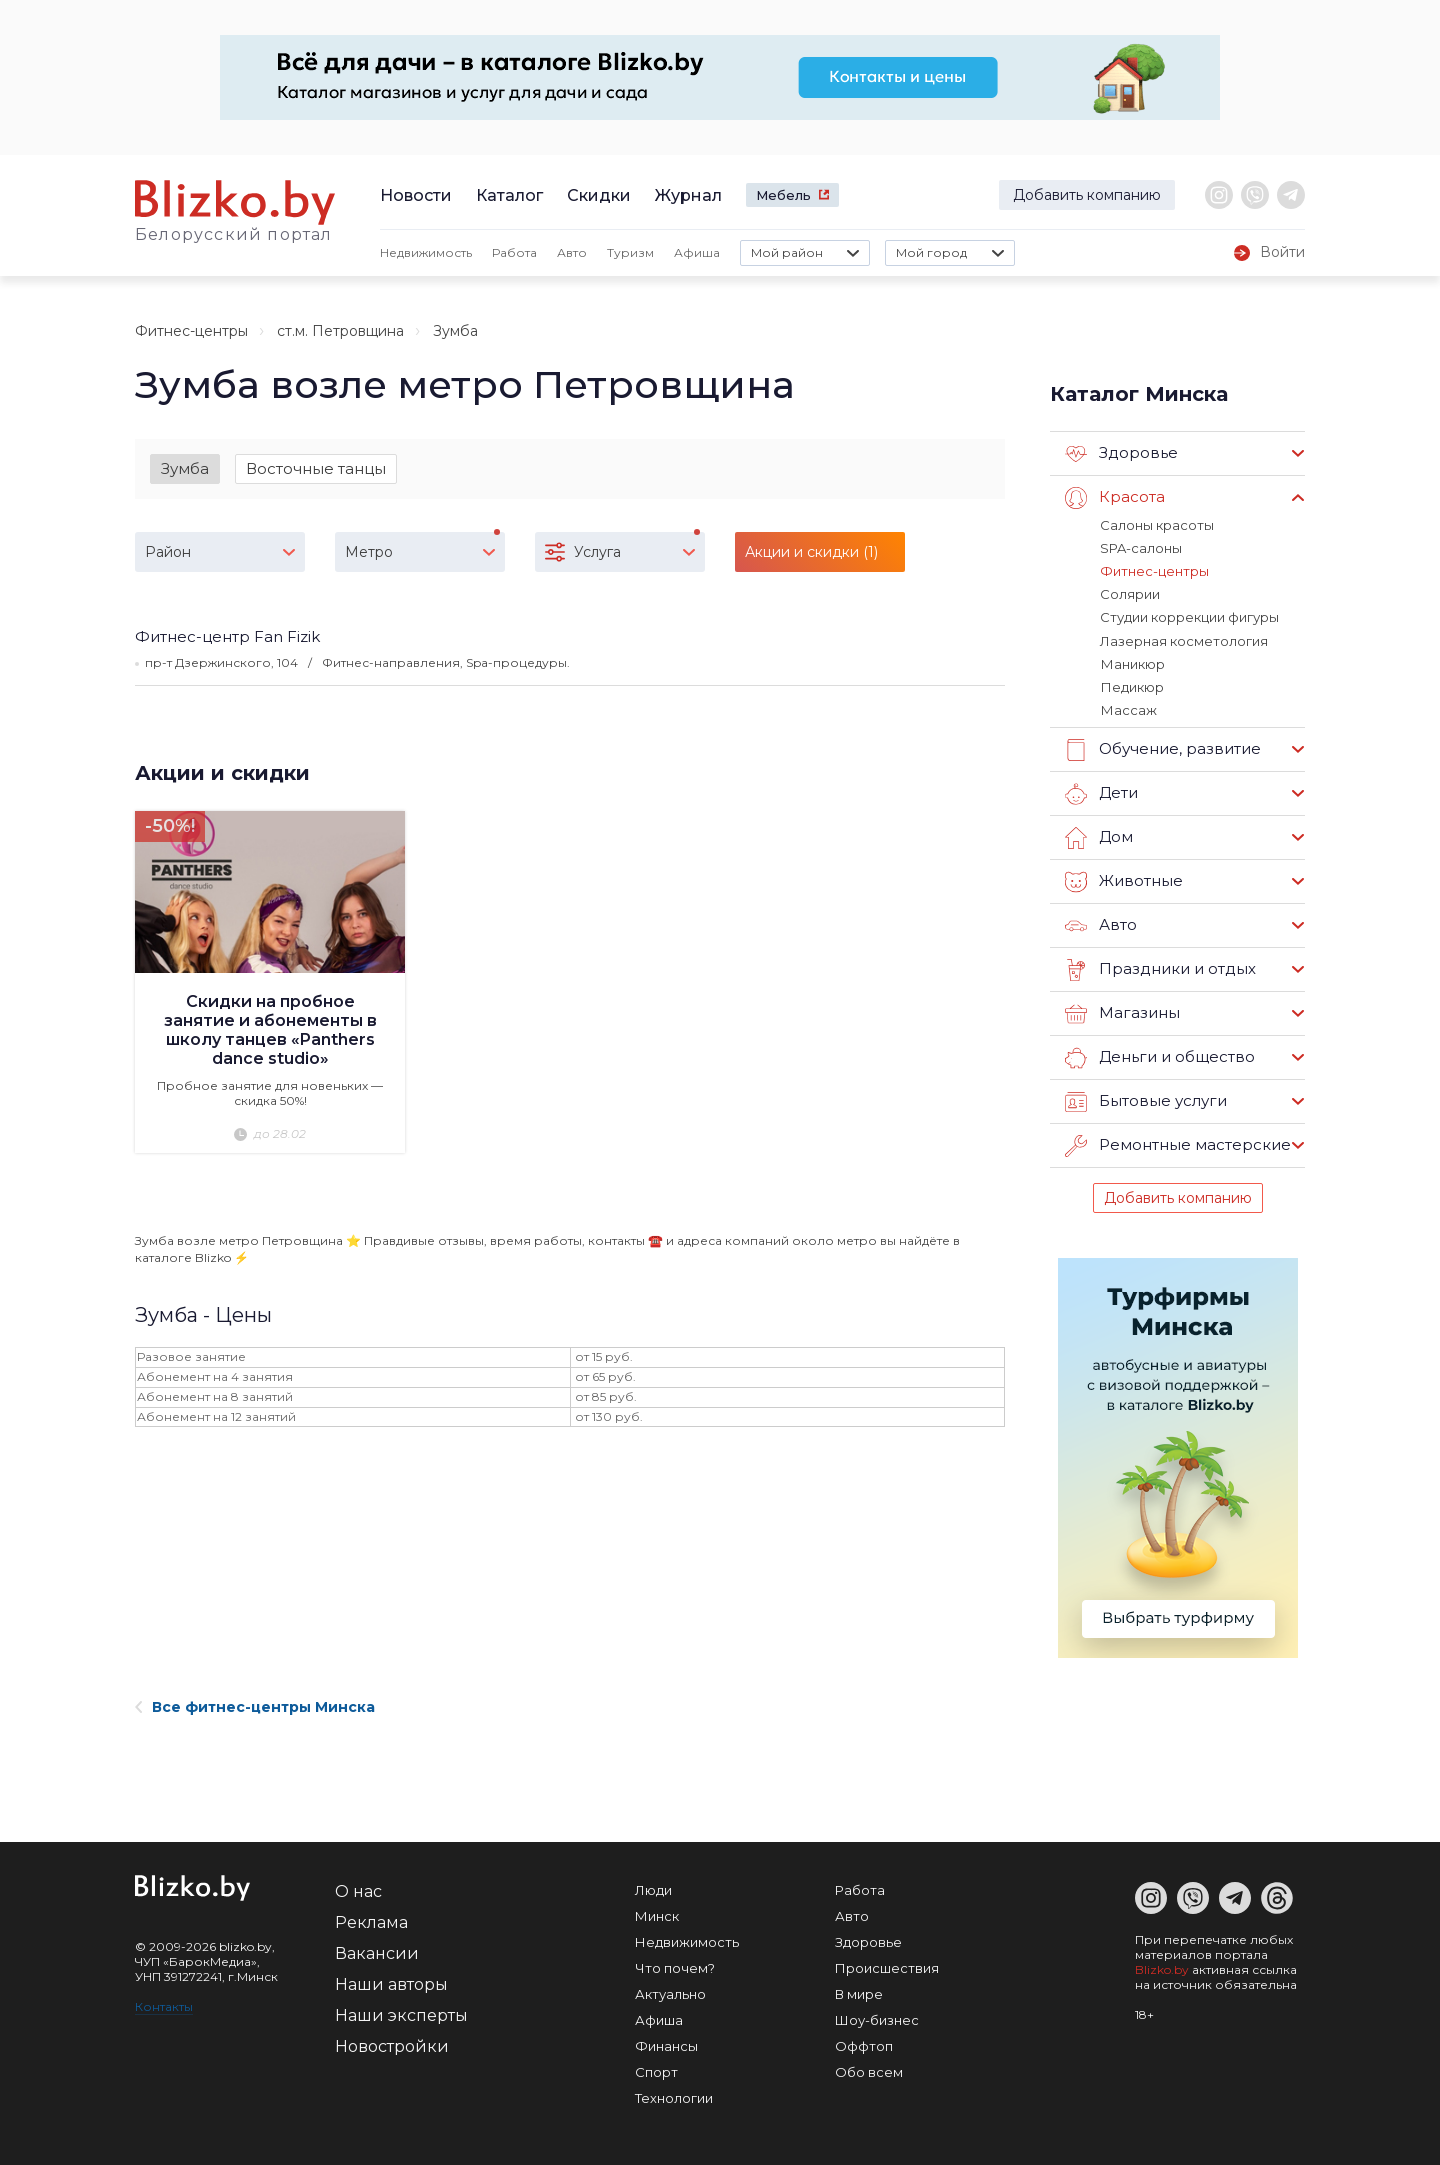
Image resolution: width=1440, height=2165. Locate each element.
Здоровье (1121, 454)
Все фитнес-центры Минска (255, 1706)
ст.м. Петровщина (340, 331)
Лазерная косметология (1184, 640)
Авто (572, 252)
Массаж (1128, 709)
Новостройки (392, 2045)
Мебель (783, 195)
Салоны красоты (1157, 525)
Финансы (666, 2045)
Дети (1101, 793)
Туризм (630, 252)
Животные (1124, 881)
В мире (859, 1993)
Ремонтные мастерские (1178, 1145)
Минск (657, 1915)
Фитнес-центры (191, 331)
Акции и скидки (222, 773)
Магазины (1122, 1013)
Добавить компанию (1087, 195)
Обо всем (869, 2071)
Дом (1099, 837)
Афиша (697, 252)
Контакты (164, 2005)
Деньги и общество (1160, 1057)
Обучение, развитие (1163, 749)
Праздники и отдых (1160, 969)
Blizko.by (1162, 1968)
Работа (514, 252)
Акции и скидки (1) (811, 552)
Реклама (371, 1921)
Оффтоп (864, 2045)
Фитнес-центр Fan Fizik (227, 636)
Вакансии (377, 1952)
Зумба (185, 468)
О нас (358, 1890)
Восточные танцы (316, 468)
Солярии (1130, 594)
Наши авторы (391, 1983)
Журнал (688, 195)
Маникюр (1132, 663)
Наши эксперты (401, 2014)
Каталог (509, 195)
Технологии (674, 2097)
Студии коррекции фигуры (1189, 617)
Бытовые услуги (1146, 1101)
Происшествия (887, 1967)
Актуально (670, 1993)
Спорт (656, 2071)
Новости (416, 195)
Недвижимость (426, 252)
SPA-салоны (1141, 548)
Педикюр (1131, 686)
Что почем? (675, 1967)
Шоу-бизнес (877, 2019)
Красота (1115, 498)
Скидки (599, 195)
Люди (653, 1889)
